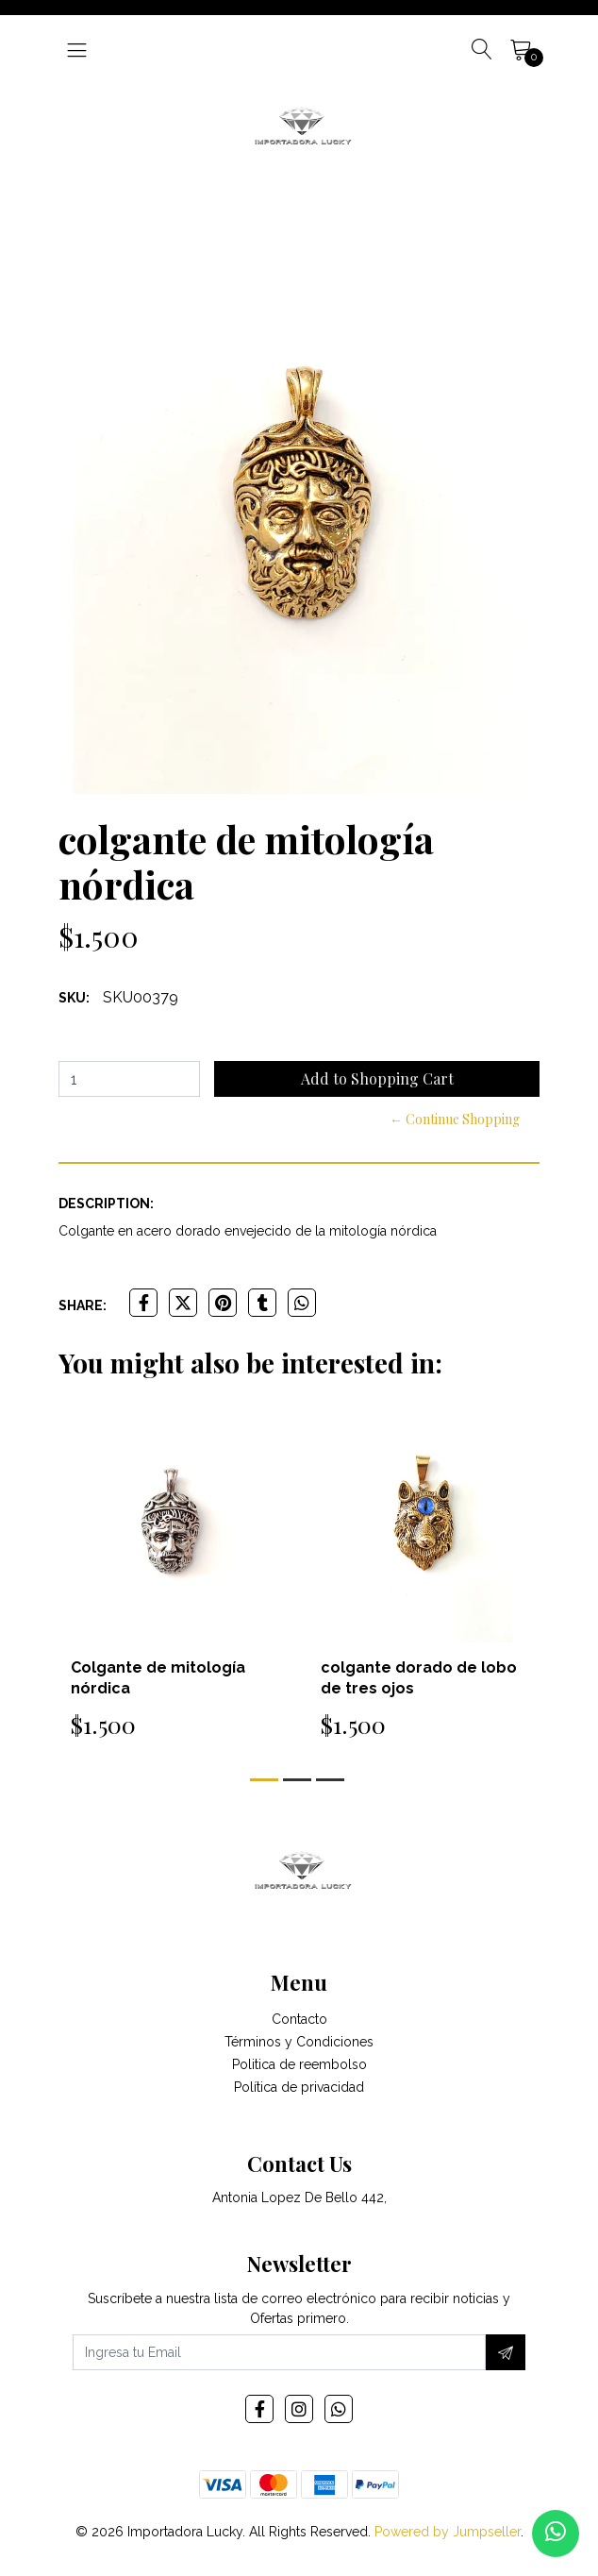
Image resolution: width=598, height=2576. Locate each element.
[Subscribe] (505, 2352)
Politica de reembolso (299, 2064)
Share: (82, 1305)
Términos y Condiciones (299, 2041)
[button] (264, 1779)
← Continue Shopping (455, 1119)
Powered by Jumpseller (447, 2531)
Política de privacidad (299, 2087)
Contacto (299, 2019)
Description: (106, 1203)
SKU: (74, 997)
